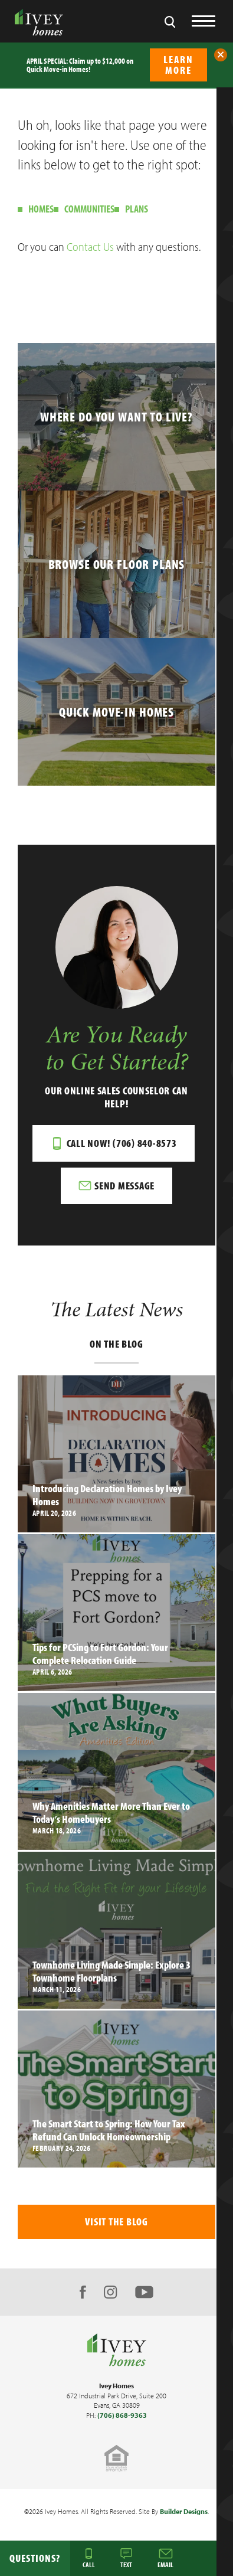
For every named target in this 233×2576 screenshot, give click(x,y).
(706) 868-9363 (122, 2415)
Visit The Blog (116, 2221)
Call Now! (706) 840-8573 (122, 1143)
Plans (136, 208)
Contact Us (90, 246)
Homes (41, 208)
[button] (220, 54)
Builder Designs (184, 2511)
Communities (89, 208)
